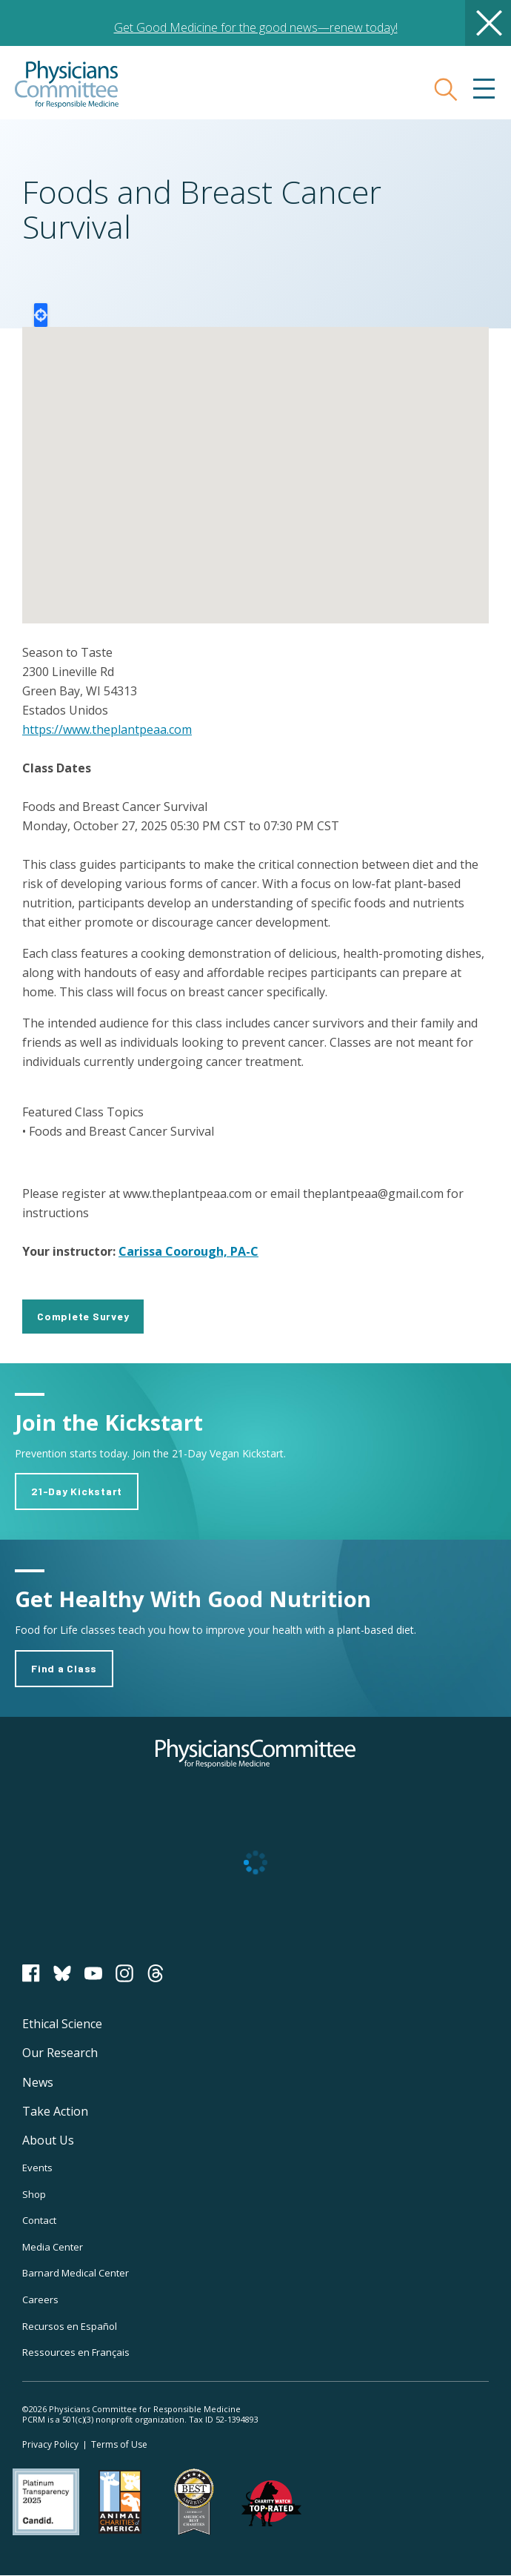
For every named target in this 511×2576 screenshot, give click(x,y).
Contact (39, 2220)
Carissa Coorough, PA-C (188, 1251)
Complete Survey (83, 1316)
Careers (40, 2299)
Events (37, 2167)
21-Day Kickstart (76, 1491)
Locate (40, 315)
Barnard (75, 2272)
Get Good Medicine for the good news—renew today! (256, 27)
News (37, 2082)
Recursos (69, 2326)
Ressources (76, 2352)
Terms (119, 2444)
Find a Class (64, 1668)
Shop (34, 2194)
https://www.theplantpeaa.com (107, 729)
